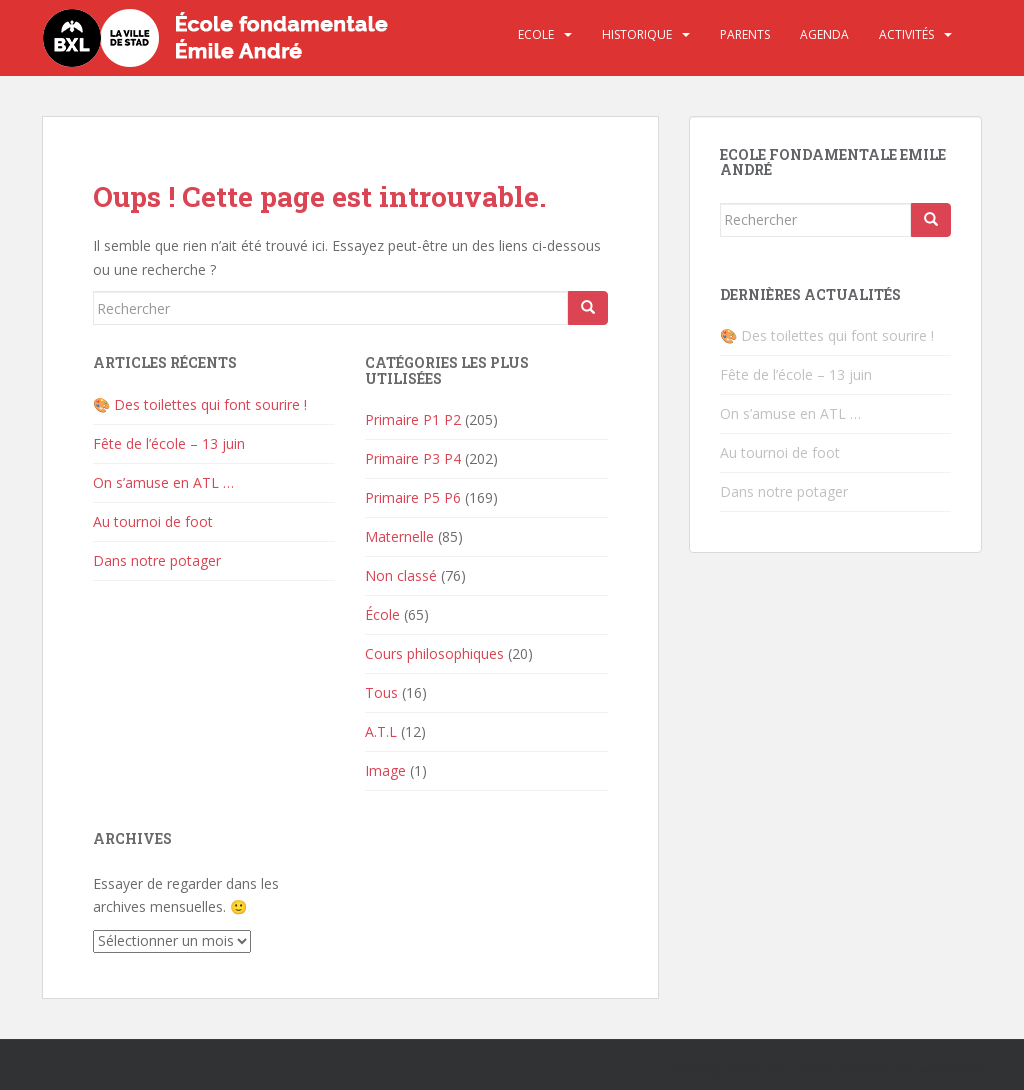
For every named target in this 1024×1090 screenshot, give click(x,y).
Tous (381, 692)
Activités (906, 34)
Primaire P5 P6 (413, 497)
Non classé (401, 575)
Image (385, 770)
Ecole (536, 34)
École (382, 614)
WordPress (950, 1069)
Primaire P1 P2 (413, 419)
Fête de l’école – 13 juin (169, 443)
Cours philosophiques (434, 653)
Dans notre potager (157, 560)
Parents (745, 34)
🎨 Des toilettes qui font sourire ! (200, 404)
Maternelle (399, 536)
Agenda (824, 34)
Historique (637, 34)
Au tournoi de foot (153, 521)
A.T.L (381, 731)
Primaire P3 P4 (413, 458)
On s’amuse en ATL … (163, 482)
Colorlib (813, 1069)
